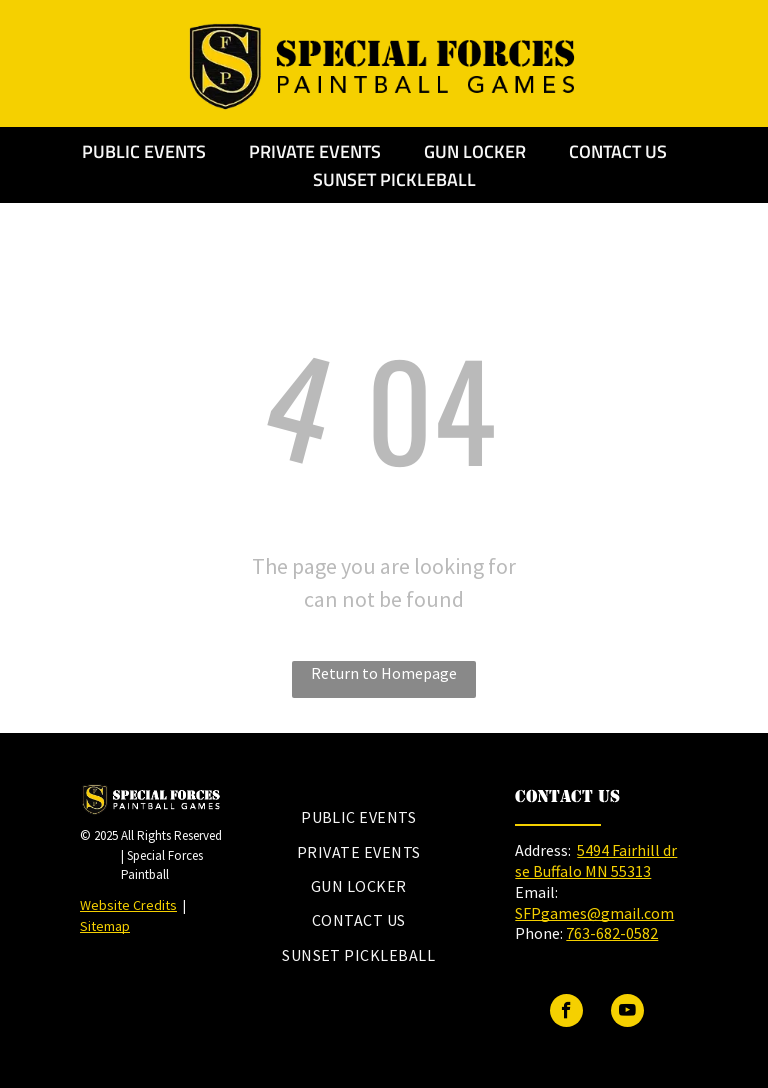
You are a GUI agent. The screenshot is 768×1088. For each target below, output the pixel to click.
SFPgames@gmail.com (594, 913)
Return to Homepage (384, 673)
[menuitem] (358, 817)
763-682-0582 (612, 933)
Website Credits (128, 905)
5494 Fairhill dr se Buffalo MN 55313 (596, 860)
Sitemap (105, 926)
